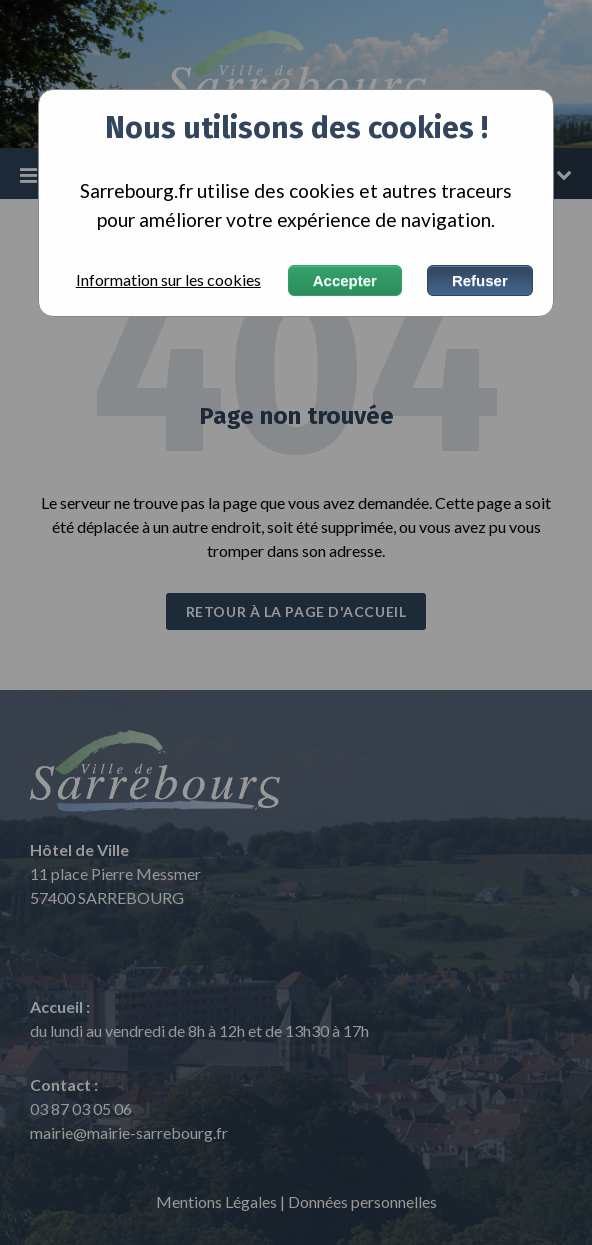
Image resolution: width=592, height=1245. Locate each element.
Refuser (480, 280)
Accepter (345, 280)
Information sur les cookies (168, 280)
